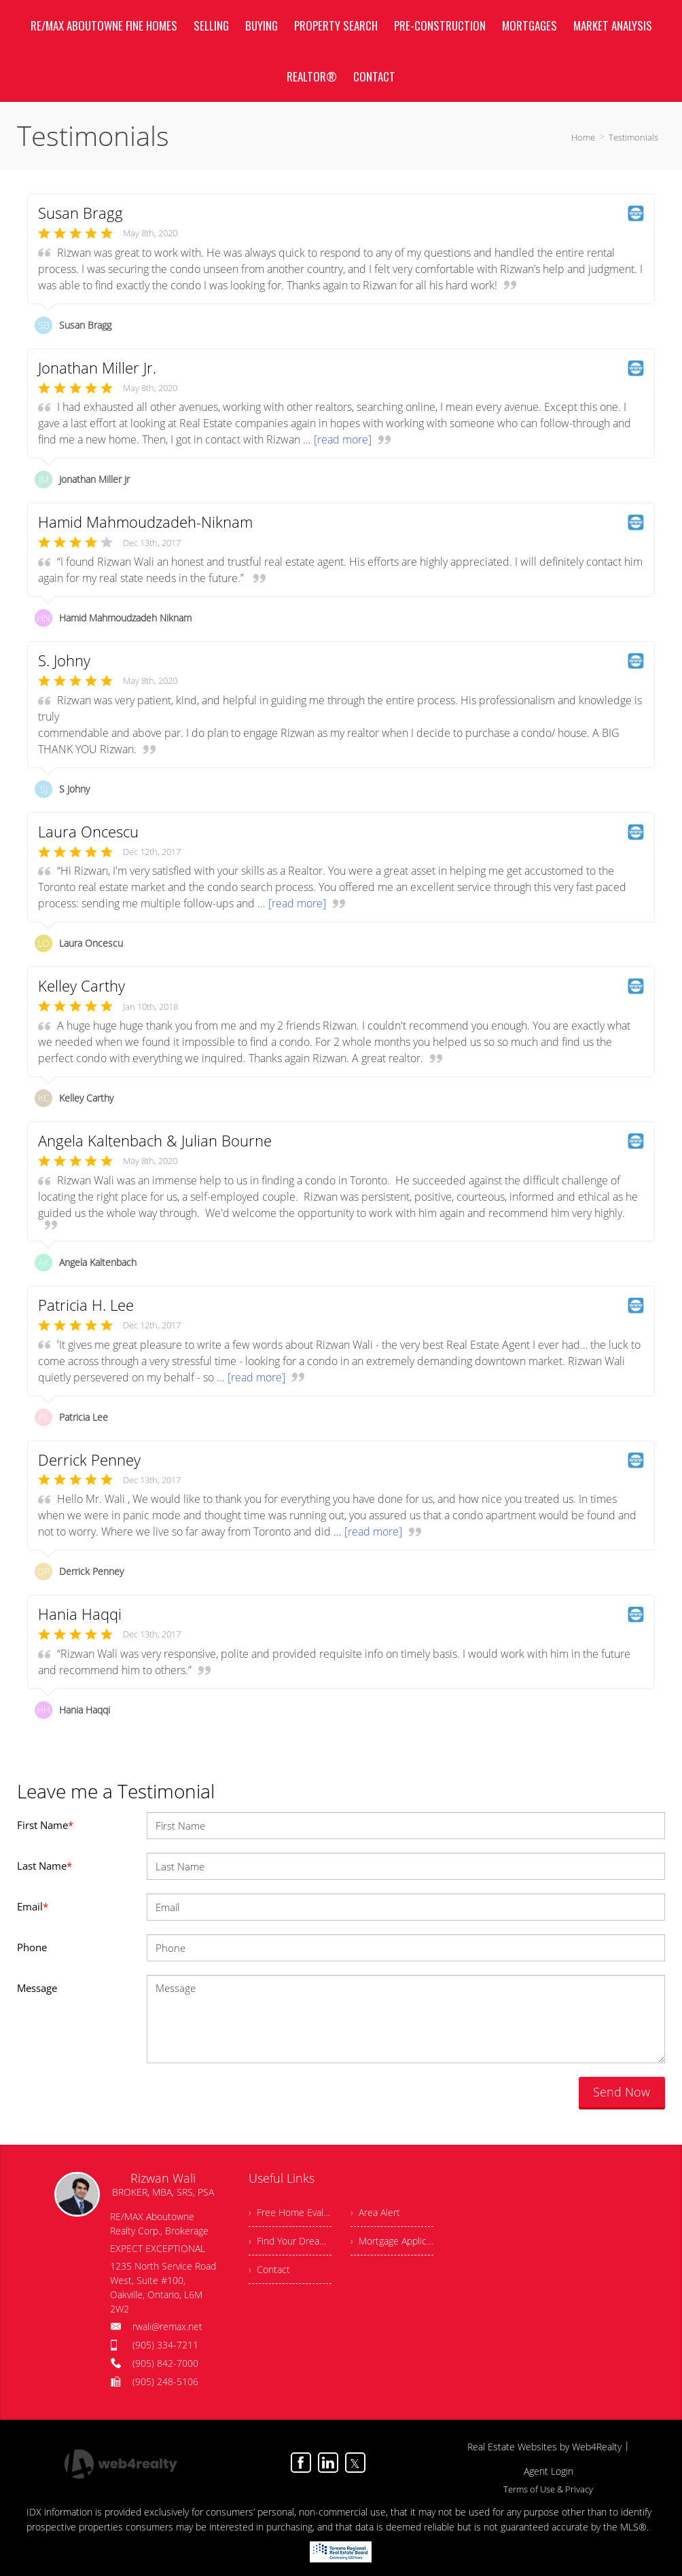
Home (583, 137)
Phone (32, 1947)
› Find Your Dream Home (290, 2240)
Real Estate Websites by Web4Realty (544, 2446)
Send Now (621, 2092)
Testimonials (633, 137)
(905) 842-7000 (165, 2363)
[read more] (343, 439)
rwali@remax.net (167, 2326)
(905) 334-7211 (165, 2344)
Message (37, 1988)
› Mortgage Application (392, 2240)
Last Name (44, 1865)
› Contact (269, 2269)
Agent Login (548, 2471)
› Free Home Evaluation (290, 2212)
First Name (45, 1825)
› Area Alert (375, 2212)
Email (32, 1906)
